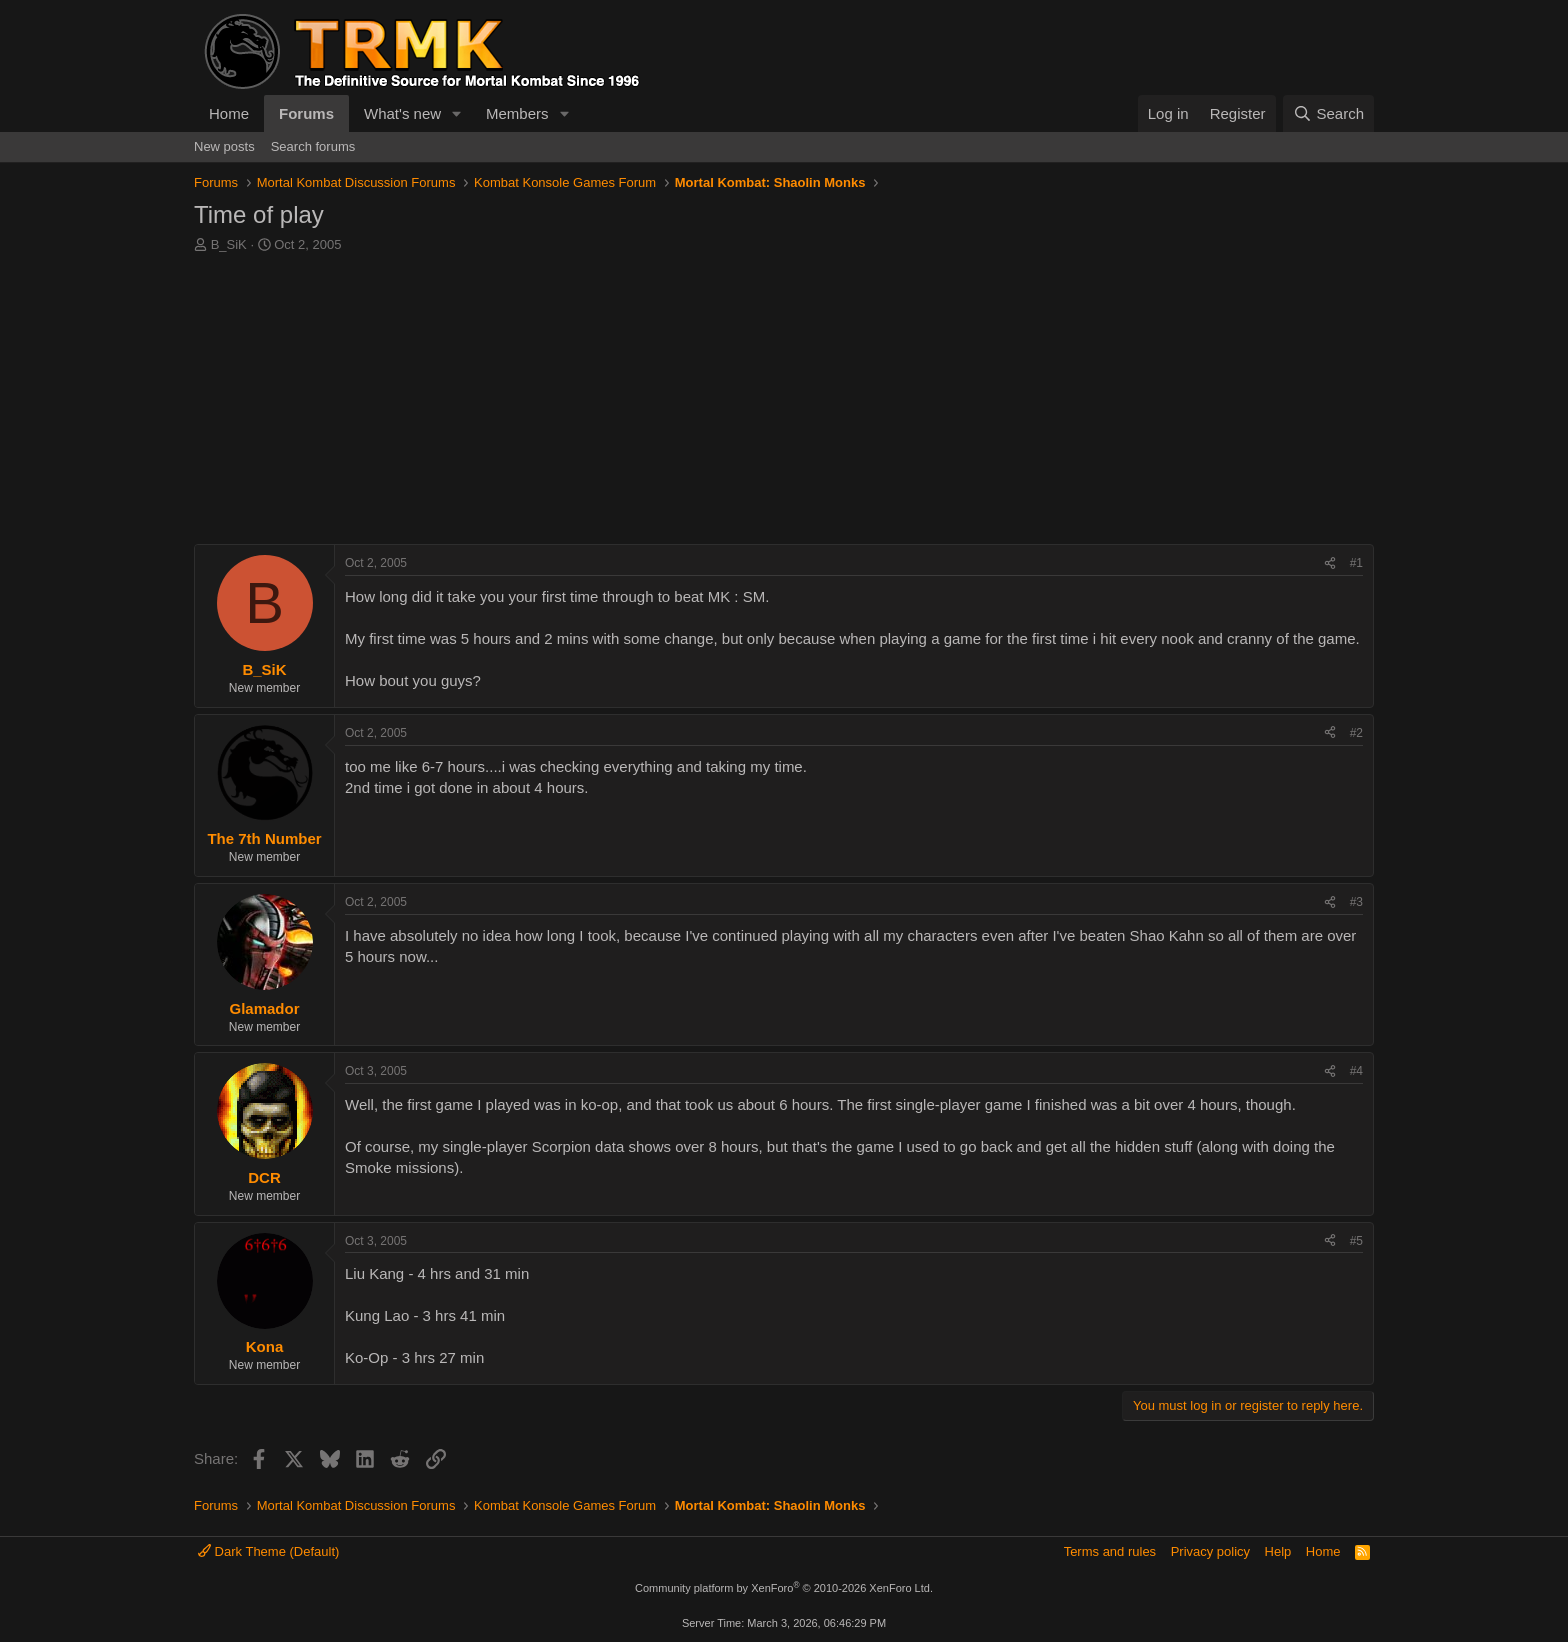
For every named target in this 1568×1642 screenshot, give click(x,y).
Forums (306, 113)
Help (1278, 1551)
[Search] (1328, 113)
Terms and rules (1110, 1551)
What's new (402, 113)
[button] (457, 113)
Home (229, 113)
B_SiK (229, 244)
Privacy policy (1210, 1551)
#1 (1356, 563)
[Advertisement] (784, 404)
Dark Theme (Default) (268, 1551)
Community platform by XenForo (784, 1588)
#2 (1356, 733)
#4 (1356, 1071)
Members (517, 113)
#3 (1356, 902)
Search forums (313, 146)
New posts (224, 146)
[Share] (1330, 563)
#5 (1356, 1241)
